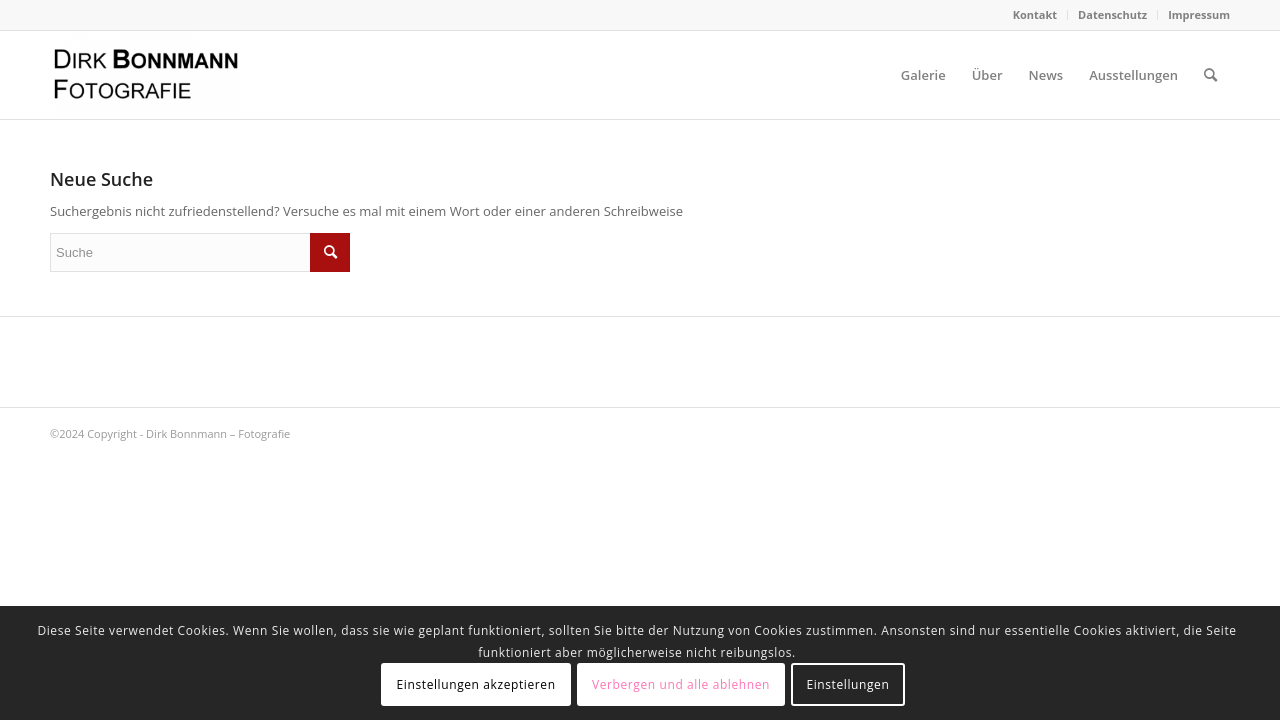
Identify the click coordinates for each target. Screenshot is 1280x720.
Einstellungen (847, 684)
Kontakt (1035, 14)
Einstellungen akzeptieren (476, 684)
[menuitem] (1035, 15)
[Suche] (1210, 75)
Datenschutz (1112, 14)
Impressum (1199, 14)
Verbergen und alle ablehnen (681, 684)
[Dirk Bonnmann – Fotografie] (145, 75)
